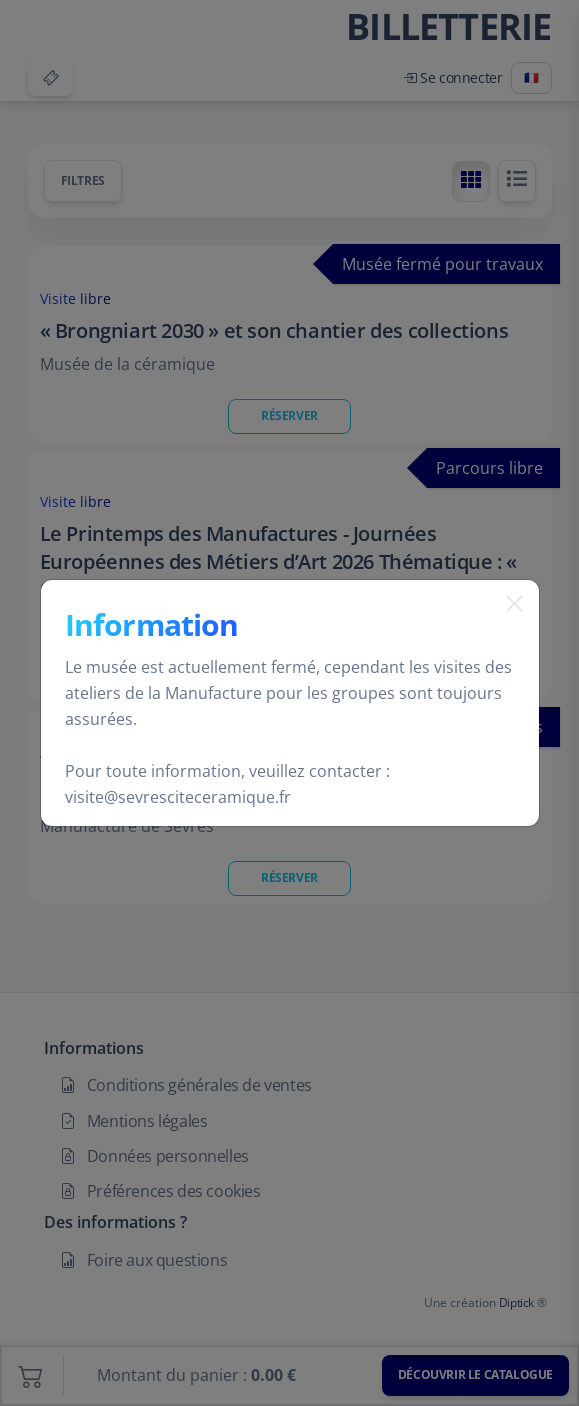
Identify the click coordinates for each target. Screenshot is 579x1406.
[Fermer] (507, 629)
